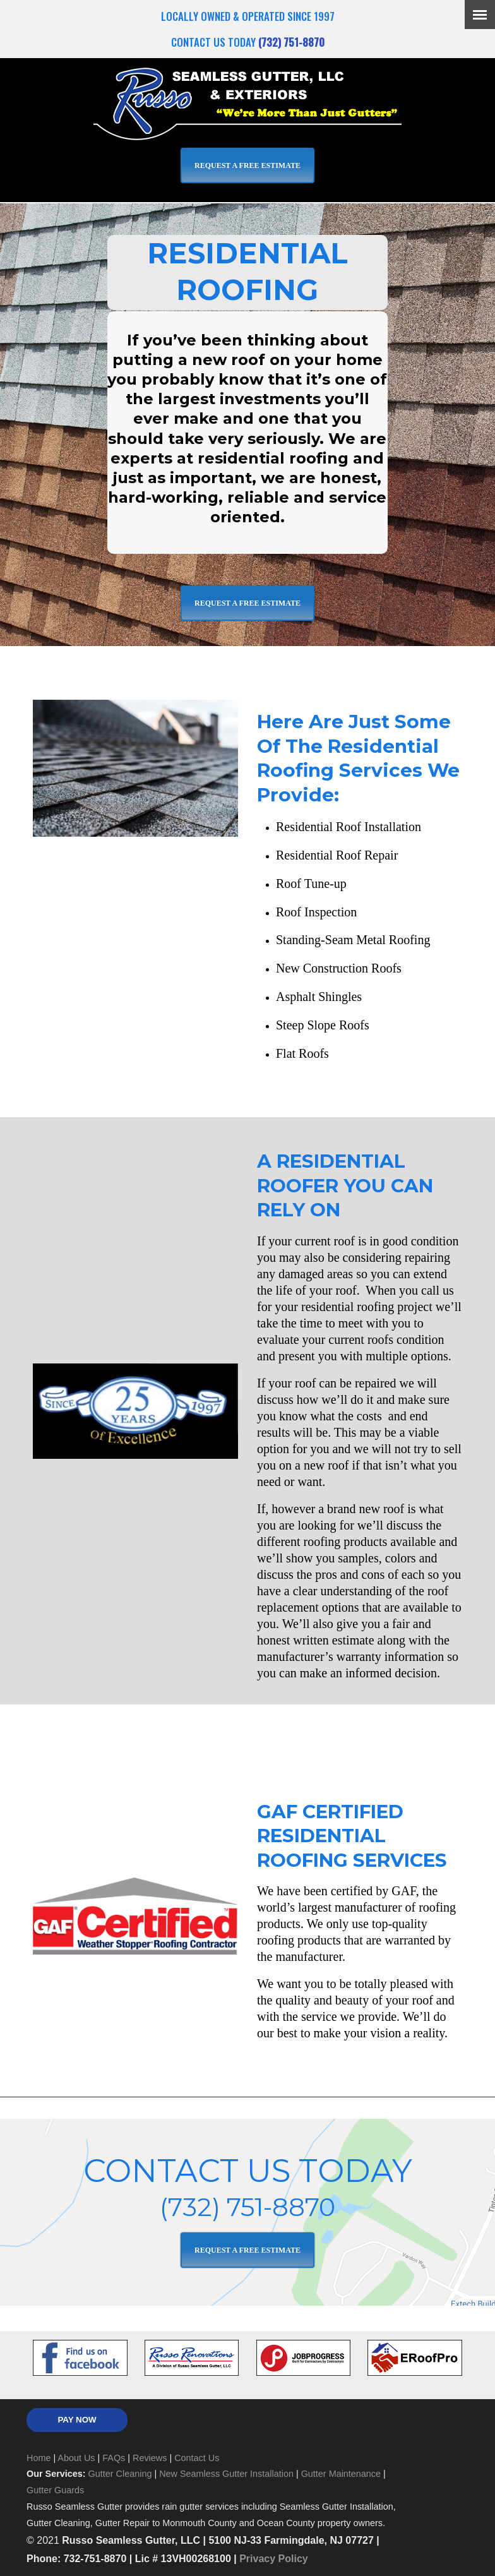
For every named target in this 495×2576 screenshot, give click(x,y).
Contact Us (196, 2458)
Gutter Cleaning (120, 2474)
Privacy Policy (273, 2558)
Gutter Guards (55, 2490)
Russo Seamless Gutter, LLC (247, 102)
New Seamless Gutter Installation (226, 2474)
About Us (76, 2458)
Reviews (150, 2458)
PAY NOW (76, 2419)
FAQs (113, 2458)
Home (39, 2458)
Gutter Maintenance (341, 2474)
